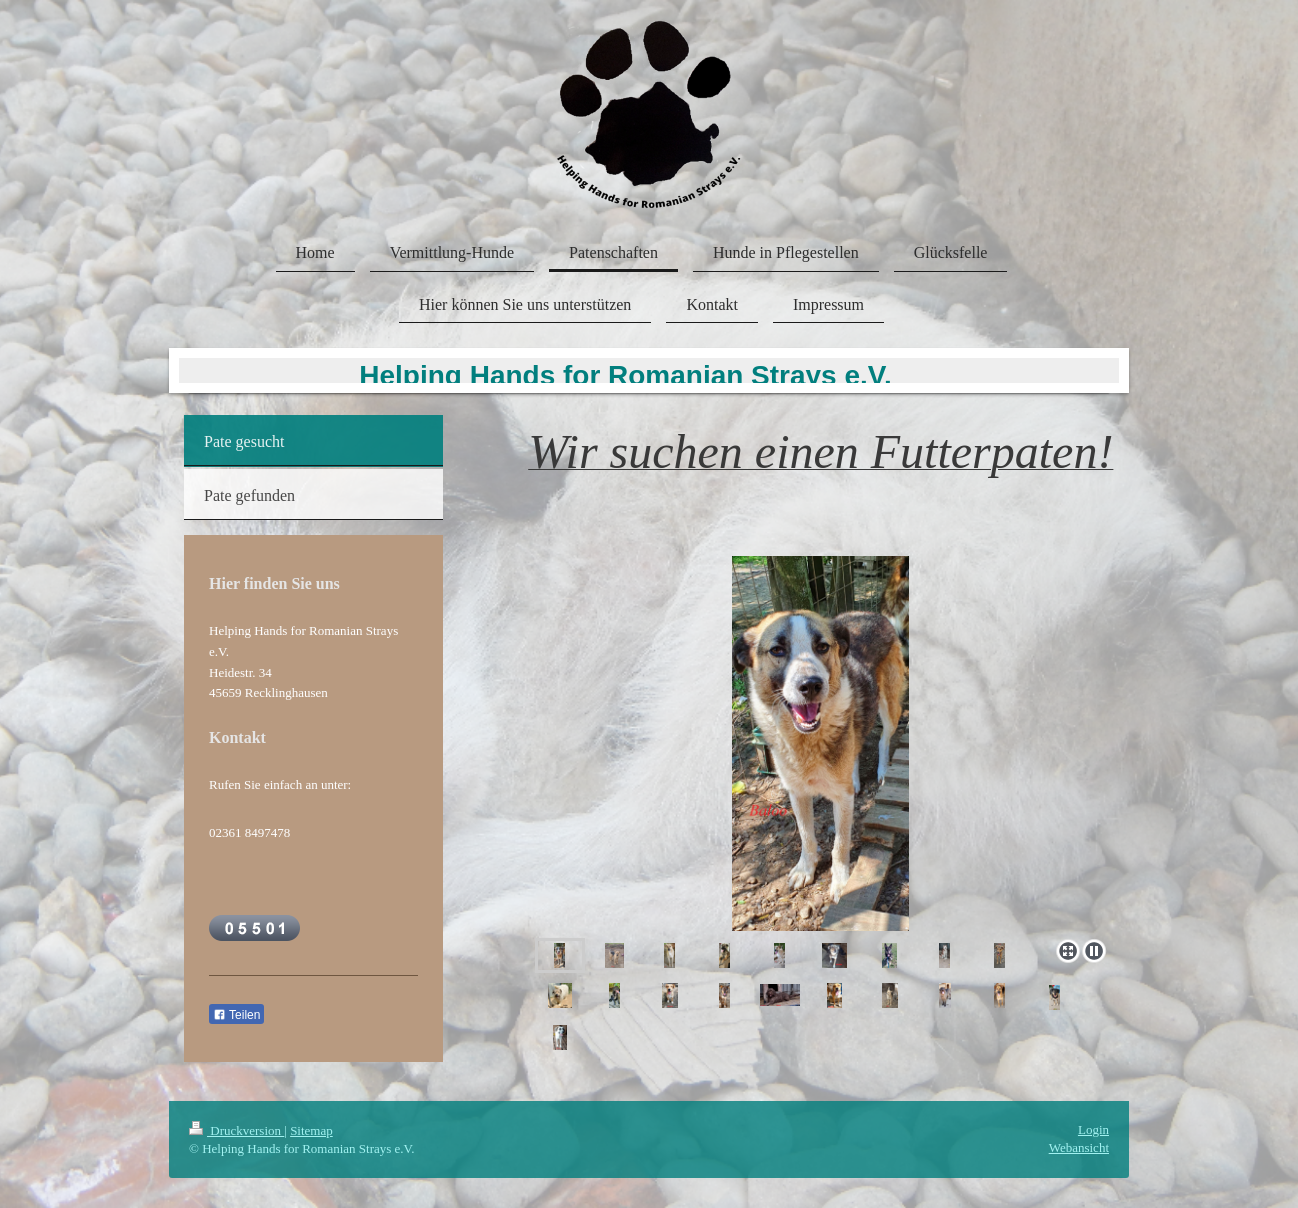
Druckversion (236, 1130)
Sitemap (311, 1130)
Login (1093, 1129)
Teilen (236, 1015)
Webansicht (1079, 1147)
